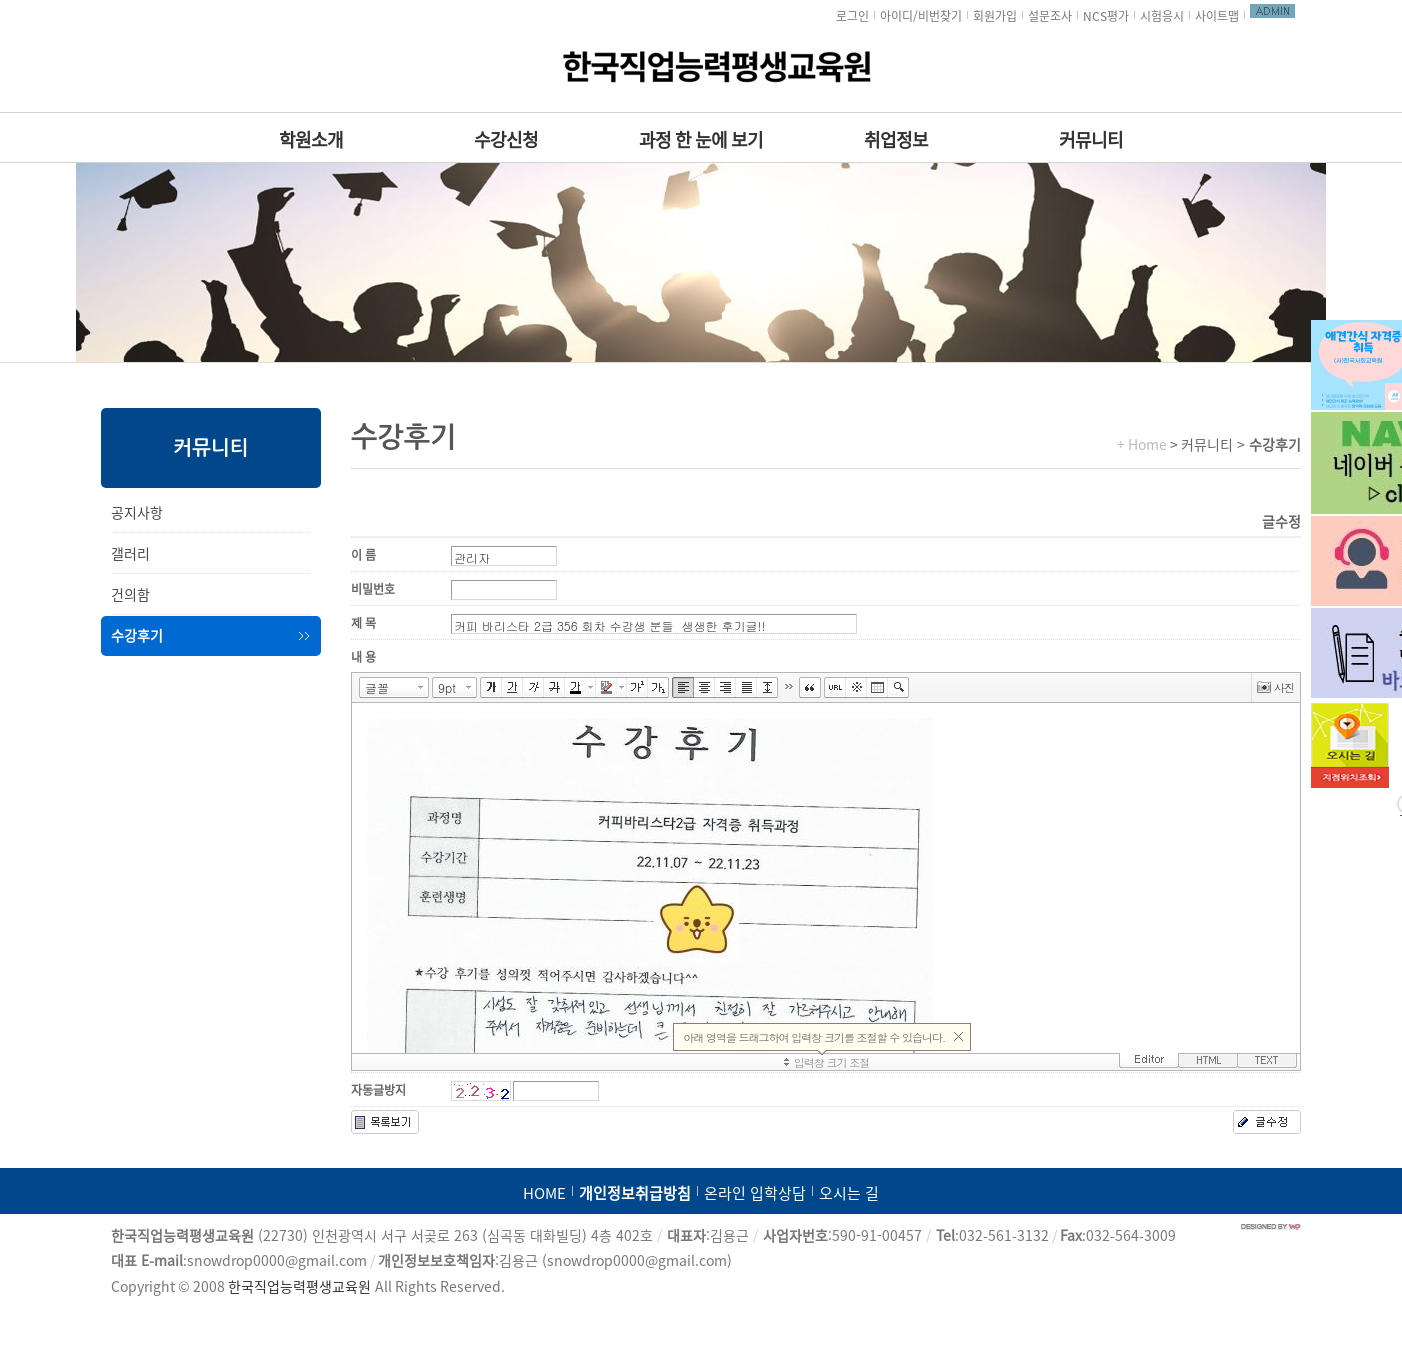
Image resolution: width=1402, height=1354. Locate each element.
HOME (544, 1193)
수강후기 (137, 636)
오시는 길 (849, 1193)
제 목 (363, 623)
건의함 (130, 595)
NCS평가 (1106, 16)
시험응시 (1162, 16)
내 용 (363, 657)
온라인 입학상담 (755, 1193)
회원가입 (995, 16)
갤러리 (130, 554)
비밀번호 (373, 589)
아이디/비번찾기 (921, 16)
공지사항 (137, 513)
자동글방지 (378, 1090)
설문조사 (1050, 16)
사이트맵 (1217, 16)
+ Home (1142, 445)
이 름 (363, 555)
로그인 (852, 16)
